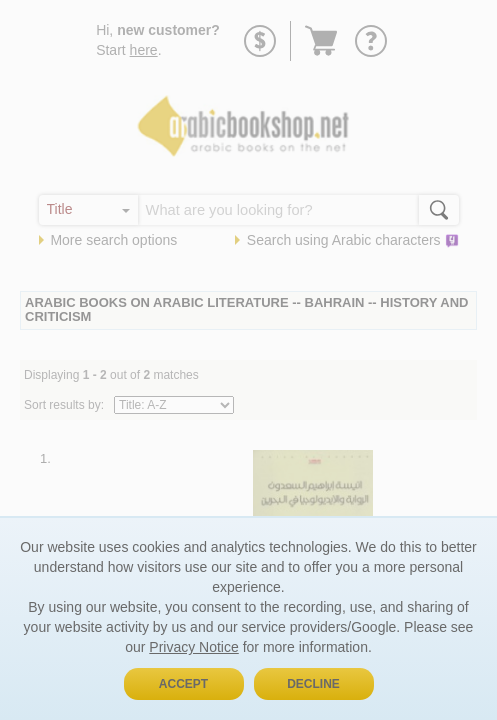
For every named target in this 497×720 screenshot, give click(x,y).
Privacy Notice (193, 647)
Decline (313, 684)
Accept (183, 684)
